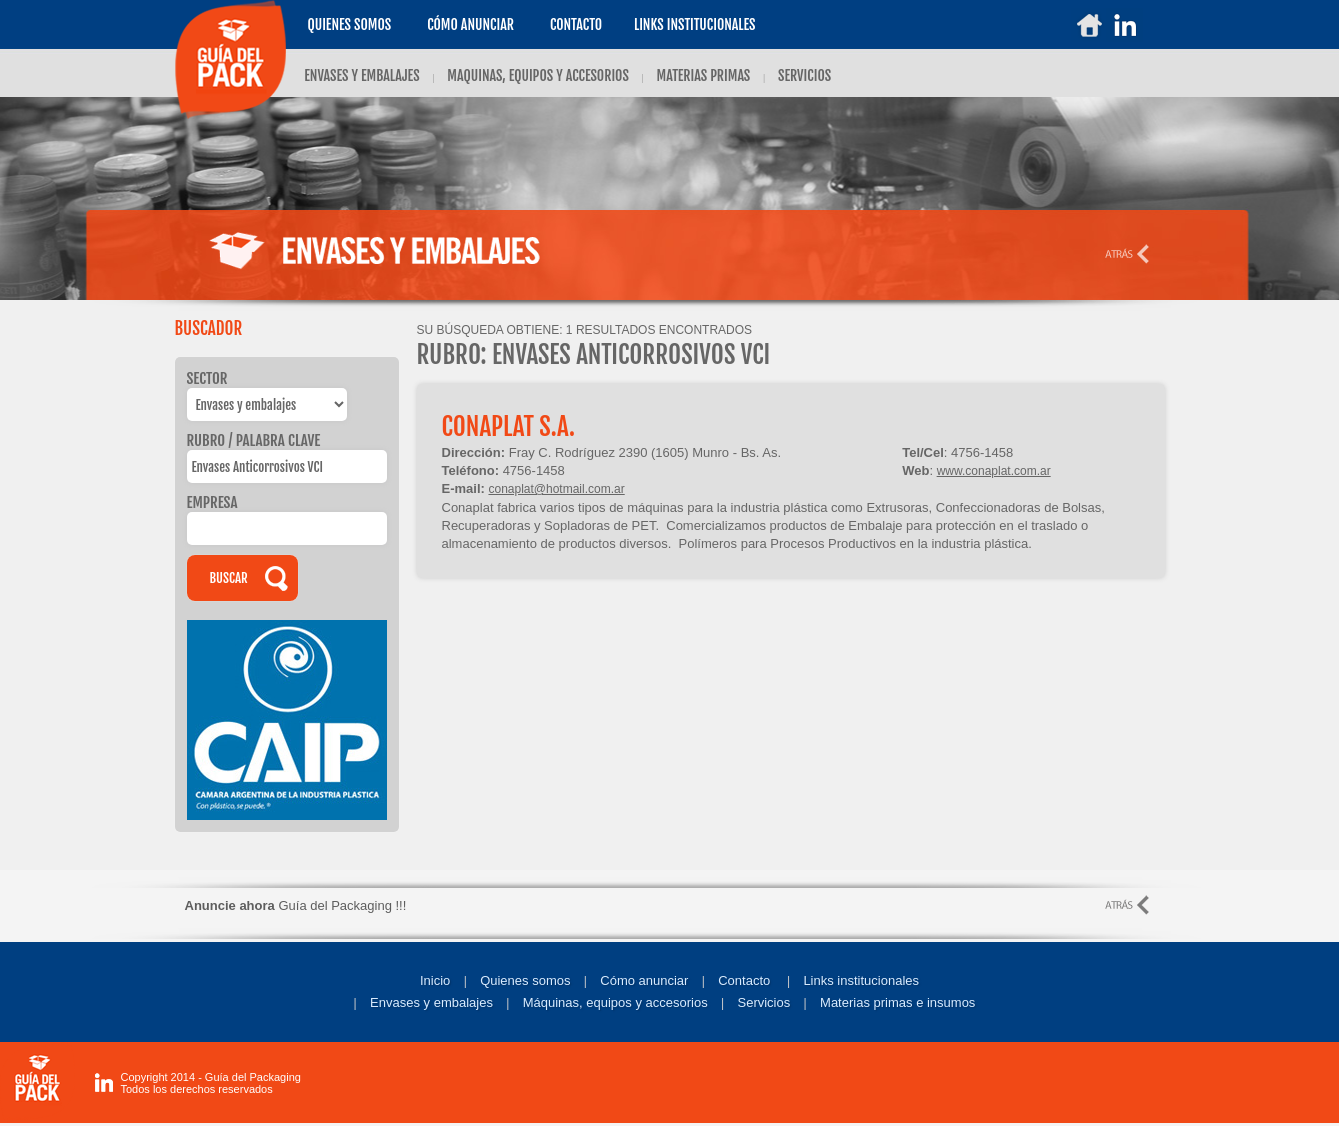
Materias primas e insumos (897, 1002)
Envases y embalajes (431, 1002)
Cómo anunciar (470, 24)
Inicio (435, 980)
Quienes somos (349, 24)
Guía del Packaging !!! (296, 905)
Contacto (576, 24)
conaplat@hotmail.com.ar (556, 489)
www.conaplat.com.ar (994, 471)
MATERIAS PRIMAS (704, 75)
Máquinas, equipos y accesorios (615, 1002)
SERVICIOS (804, 75)
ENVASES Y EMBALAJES (361, 75)
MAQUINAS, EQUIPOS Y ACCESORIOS (538, 75)
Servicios (764, 1002)
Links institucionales (861, 980)
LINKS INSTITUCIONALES (694, 24)
